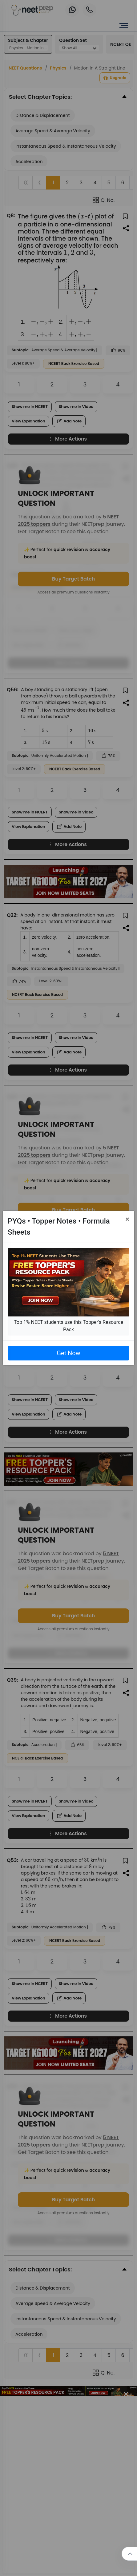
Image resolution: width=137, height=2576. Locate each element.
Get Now (68, 1353)
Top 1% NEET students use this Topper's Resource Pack (68, 1325)
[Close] (127, 1219)
